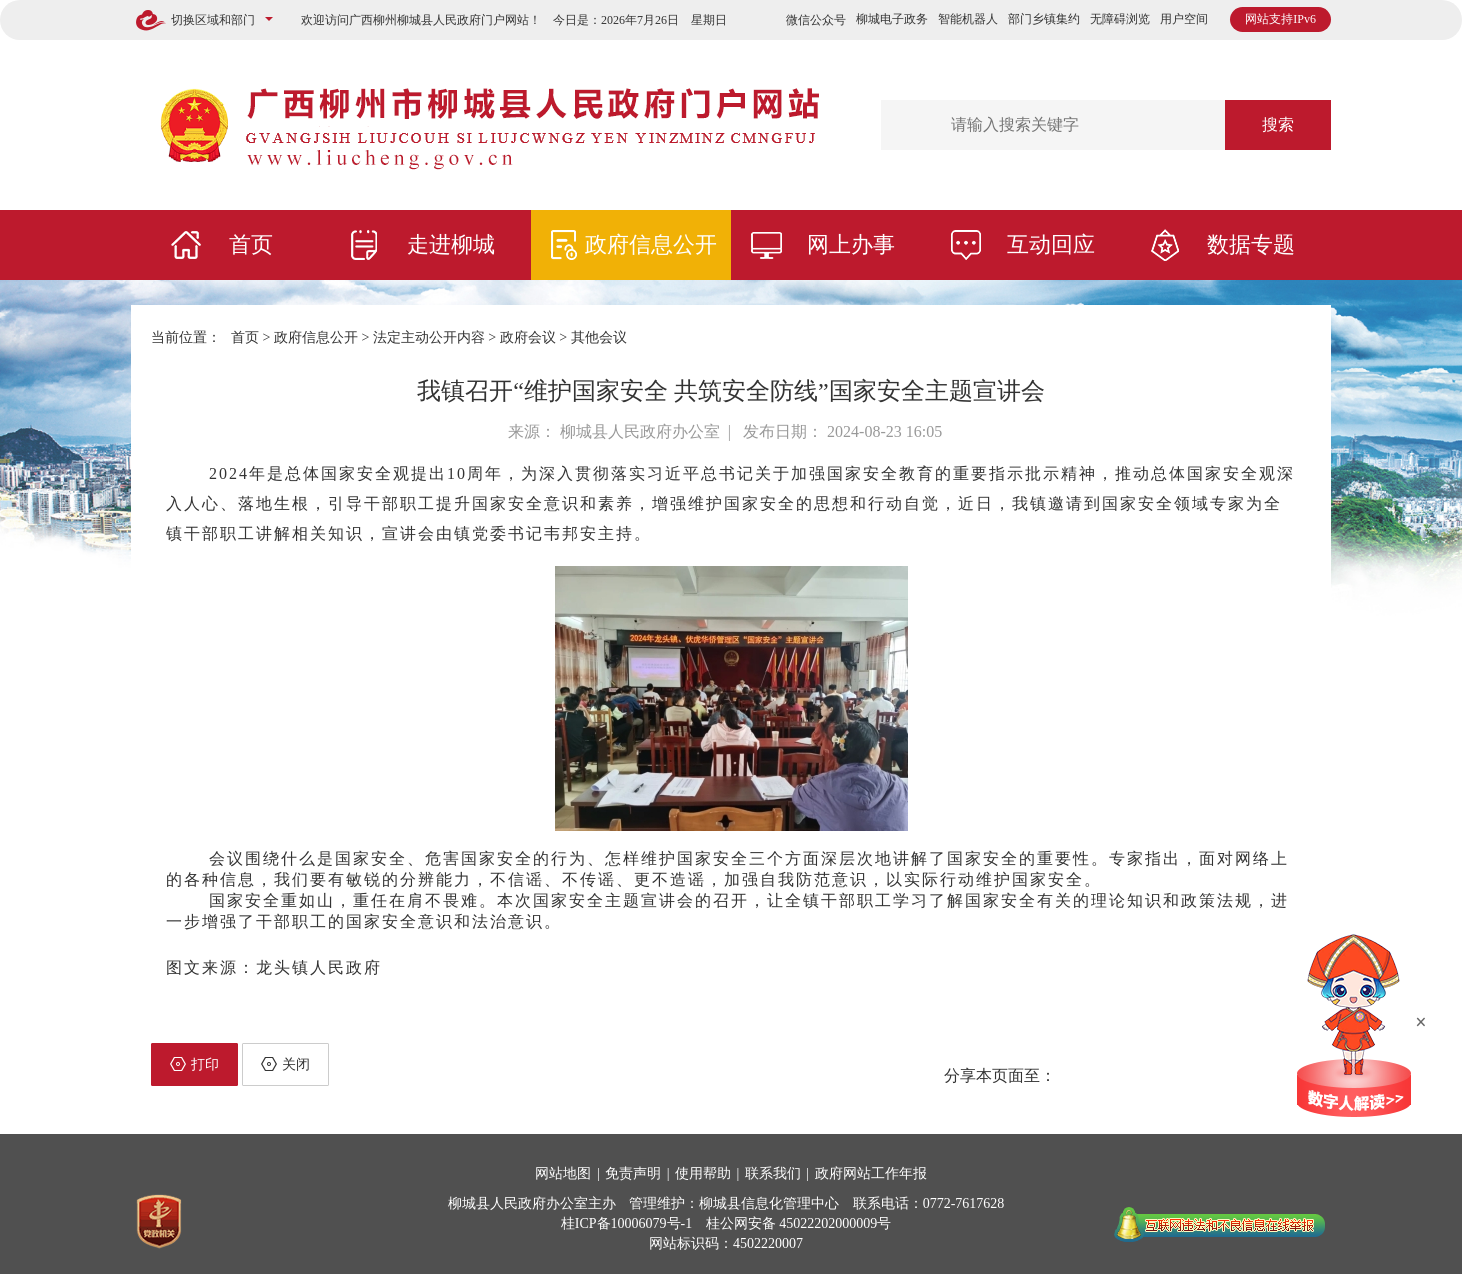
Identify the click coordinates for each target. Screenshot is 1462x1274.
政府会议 (528, 337)
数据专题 (1251, 244)
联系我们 (773, 1173)
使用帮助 (703, 1173)
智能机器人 (968, 19)
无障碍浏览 (1120, 19)
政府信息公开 (651, 244)
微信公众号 (816, 20)
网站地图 (563, 1173)
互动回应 (1051, 244)
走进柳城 (451, 244)
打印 (194, 1064)
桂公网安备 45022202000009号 (799, 1223)
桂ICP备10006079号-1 (626, 1223)
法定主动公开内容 (429, 337)
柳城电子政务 (892, 19)
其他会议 (599, 337)
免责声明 (633, 1173)
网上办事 (851, 244)
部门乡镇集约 (1044, 19)
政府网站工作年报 (871, 1173)
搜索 (1278, 124)
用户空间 (1184, 19)
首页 (251, 244)
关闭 (285, 1064)
